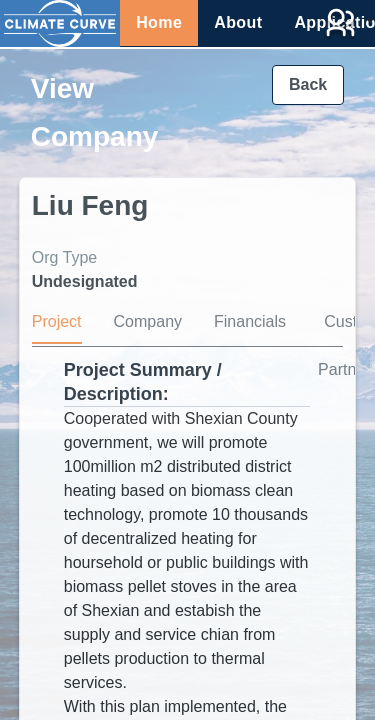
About (238, 22)
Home (159, 22)
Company (148, 321)
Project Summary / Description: (143, 382)
